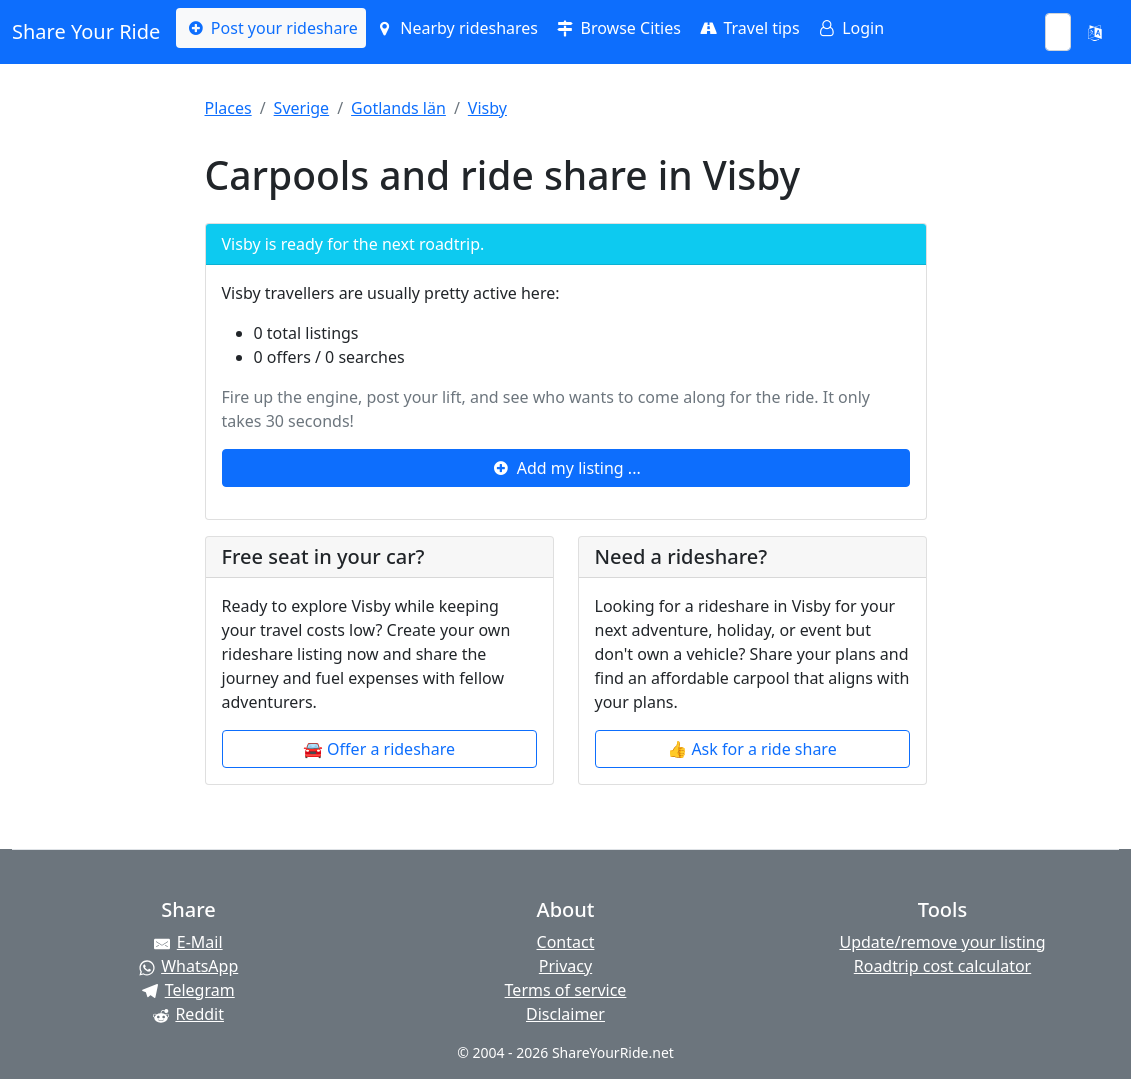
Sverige (302, 108)
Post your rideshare (270, 28)
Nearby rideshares (456, 28)
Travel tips (748, 28)
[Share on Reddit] (188, 1014)
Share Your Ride (86, 31)
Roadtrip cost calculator (942, 966)
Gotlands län (398, 108)
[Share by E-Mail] (188, 942)
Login (850, 28)
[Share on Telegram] (188, 990)
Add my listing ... (565, 468)
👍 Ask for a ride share (751, 749)
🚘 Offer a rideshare (379, 749)
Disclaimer (565, 1014)
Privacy (565, 966)
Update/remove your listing (942, 942)
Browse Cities (617, 28)
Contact (566, 942)
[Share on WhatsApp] (188, 966)
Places (228, 108)
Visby (487, 108)
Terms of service (566, 990)
